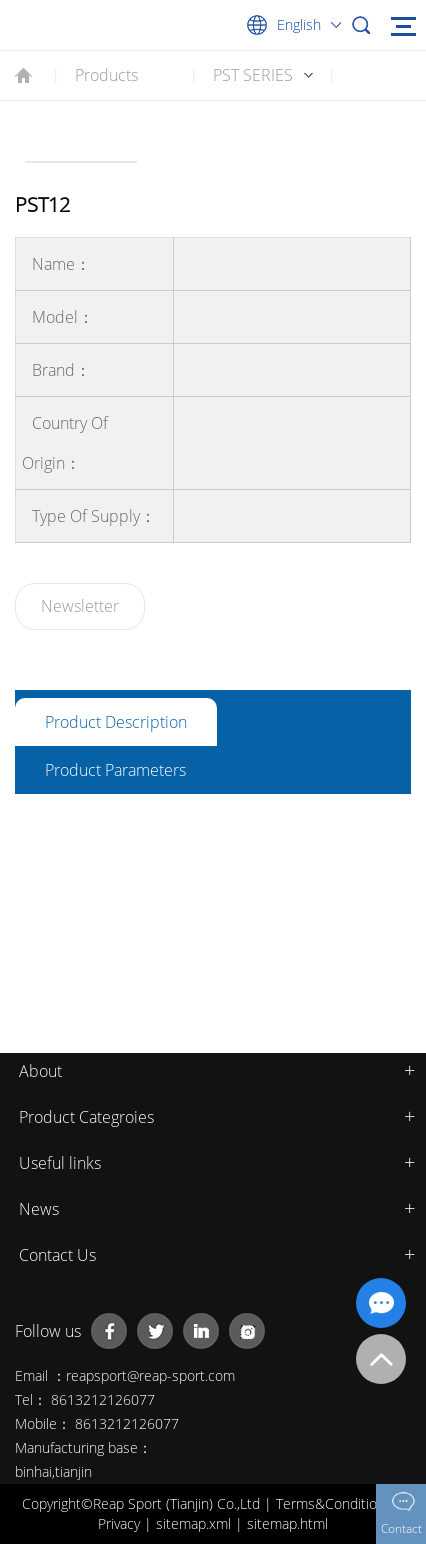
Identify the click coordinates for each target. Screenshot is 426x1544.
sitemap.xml (195, 1523)
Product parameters (115, 770)
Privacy (121, 1523)
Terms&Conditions (336, 1503)
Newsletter (80, 606)
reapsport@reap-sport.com (150, 1375)
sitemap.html (287, 1523)
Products (106, 75)
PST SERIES (253, 75)
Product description (116, 722)
